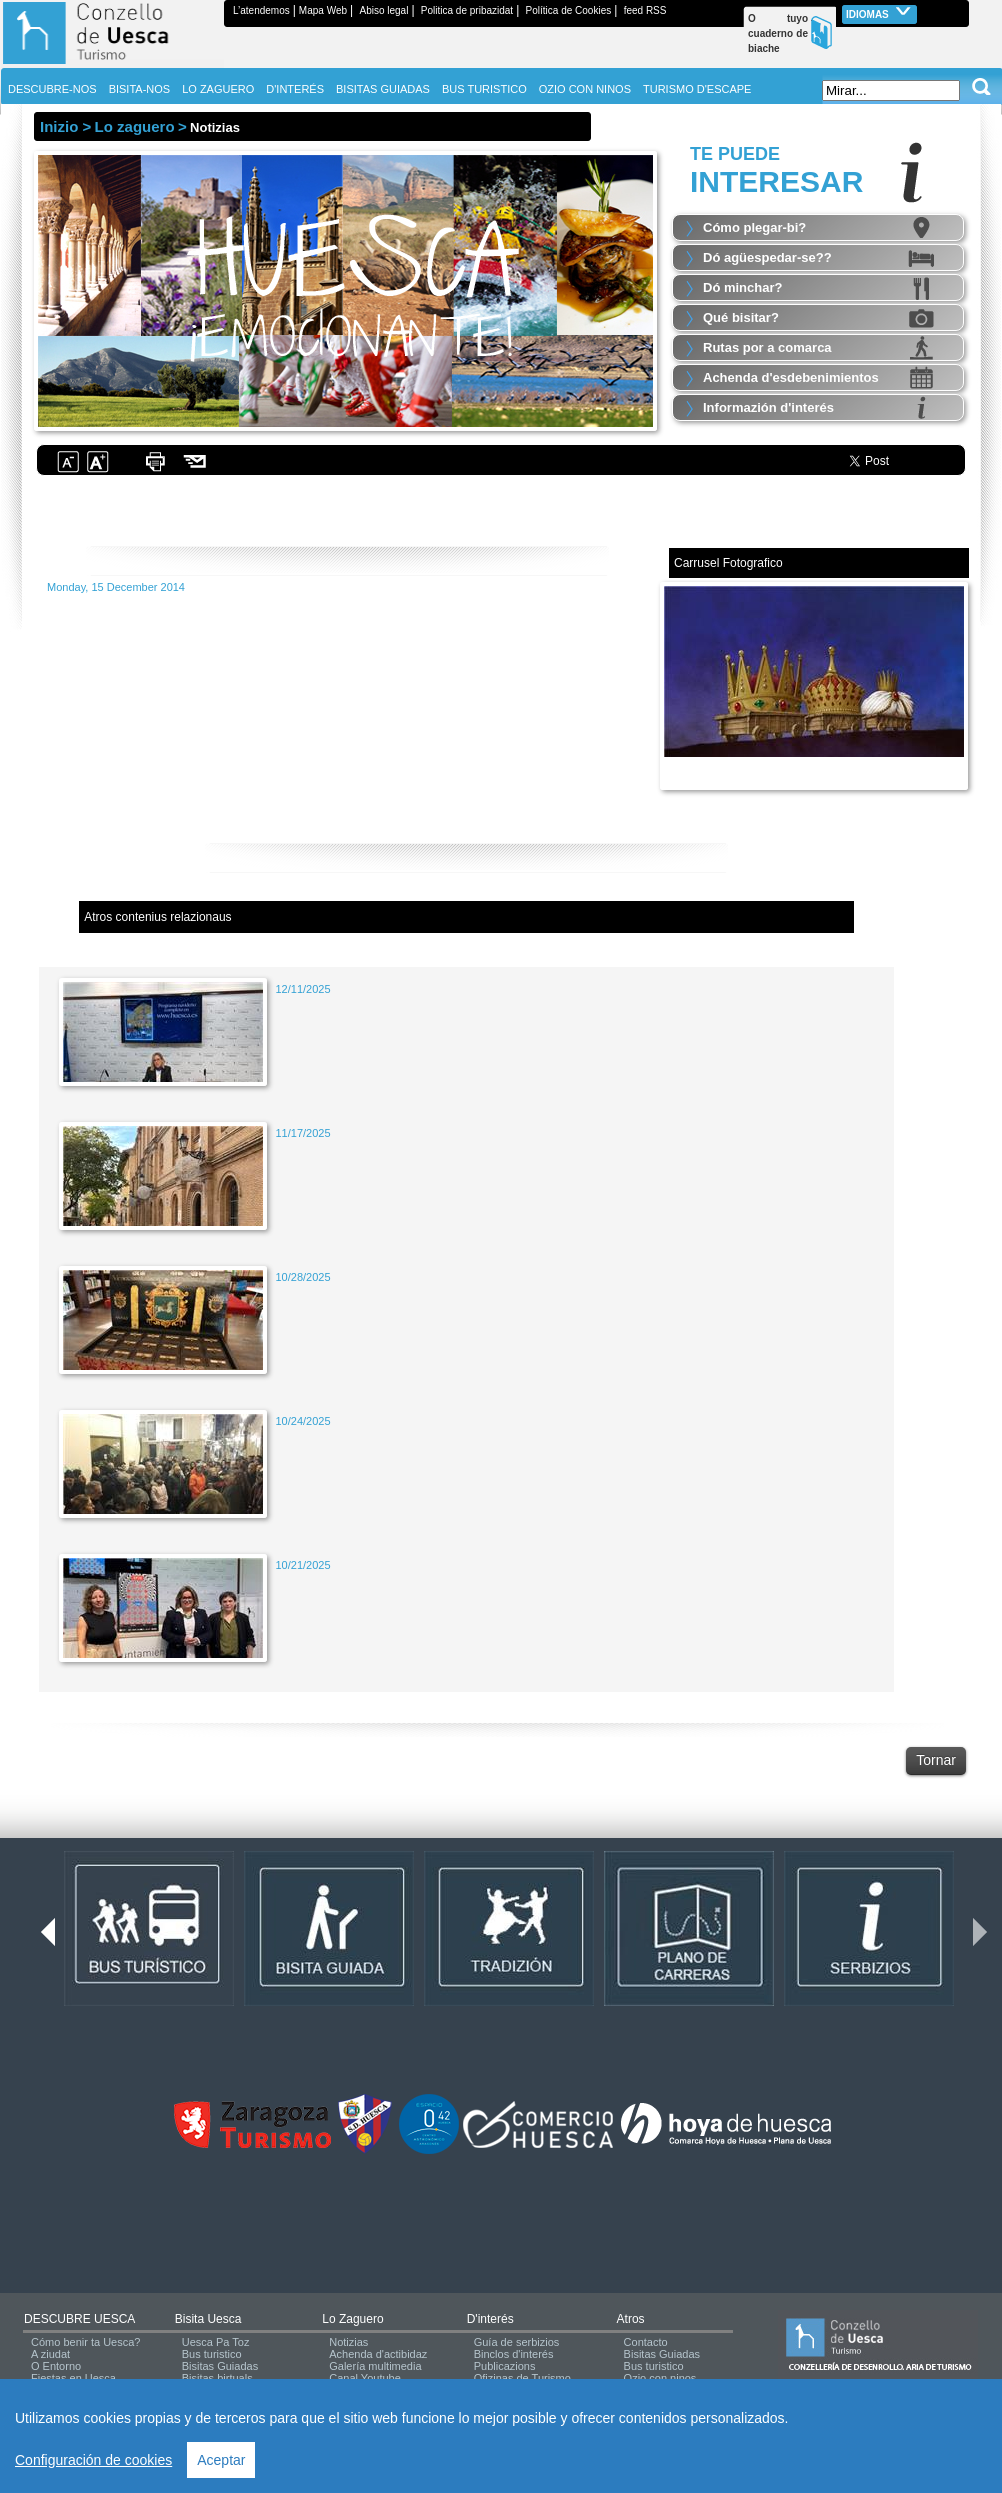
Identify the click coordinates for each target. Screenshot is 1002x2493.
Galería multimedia (375, 2366)
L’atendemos (261, 10)
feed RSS (645, 10)
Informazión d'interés (768, 407)
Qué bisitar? (741, 317)
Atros (631, 2319)
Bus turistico (212, 2354)
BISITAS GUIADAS (383, 89)
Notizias (348, 2342)
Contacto (646, 2342)
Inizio (59, 126)
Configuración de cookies (93, 2460)
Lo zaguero (352, 2319)
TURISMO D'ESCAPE (697, 89)
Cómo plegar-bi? (754, 227)
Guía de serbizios (517, 2342)
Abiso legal (383, 10)
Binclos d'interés (514, 2354)
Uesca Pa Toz (216, 2342)
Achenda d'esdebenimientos (791, 377)
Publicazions (505, 2366)
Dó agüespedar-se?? (767, 257)
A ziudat (50, 2354)
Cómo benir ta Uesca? (85, 2342)
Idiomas (879, 12)
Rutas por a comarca (767, 347)
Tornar (936, 1760)
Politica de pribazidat (467, 10)
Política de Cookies (569, 10)
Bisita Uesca (208, 2319)
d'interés (490, 2319)
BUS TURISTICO (484, 89)
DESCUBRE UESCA (79, 2319)
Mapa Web (323, 10)
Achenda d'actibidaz (378, 2354)
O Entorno (56, 2366)
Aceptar (221, 2460)
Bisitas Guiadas (220, 2366)
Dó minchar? (742, 287)
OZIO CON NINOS (585, 89)
